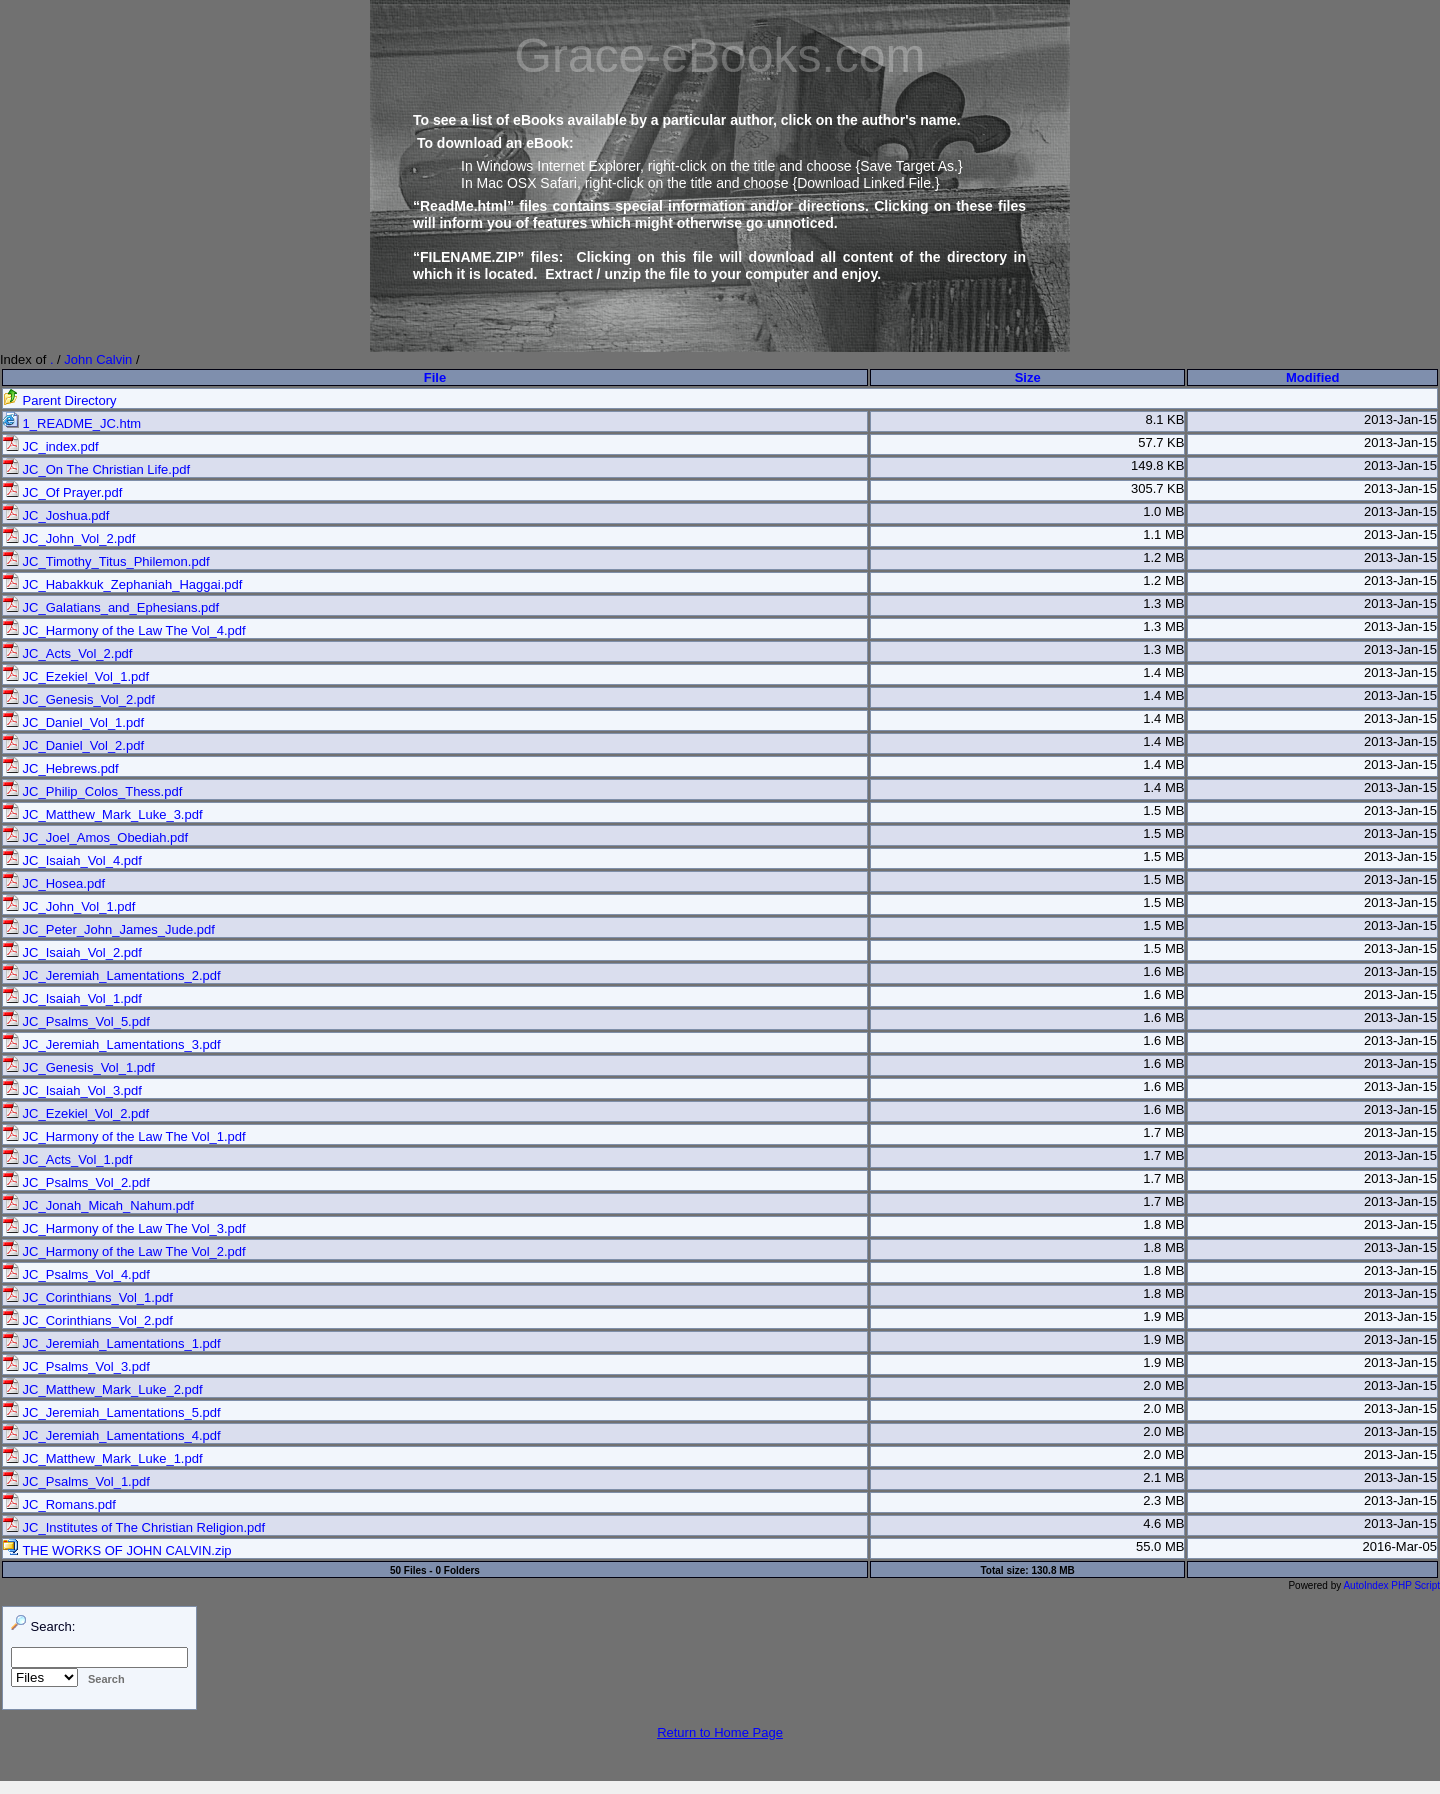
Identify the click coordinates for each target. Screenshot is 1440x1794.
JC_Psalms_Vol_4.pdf (76, 1274)
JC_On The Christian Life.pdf (96, 469)
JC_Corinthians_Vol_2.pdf (88, 1320)
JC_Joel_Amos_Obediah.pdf (95, 837)
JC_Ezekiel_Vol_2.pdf (76, 1113)
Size (1028, 377)
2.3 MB (1163, 1500)
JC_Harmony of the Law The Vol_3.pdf (124, 1228)
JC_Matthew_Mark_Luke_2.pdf (103, 1389)
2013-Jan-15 (1400, 419)
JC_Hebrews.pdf (61, 768)
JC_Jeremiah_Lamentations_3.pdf (112, 1044)
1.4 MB (1163, 672)
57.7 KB (1161, 442)
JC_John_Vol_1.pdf (69, 906)
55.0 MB (1160, 1546)
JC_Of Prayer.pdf (62, 492)
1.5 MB (1163, 810)
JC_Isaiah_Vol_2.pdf (72, 952)
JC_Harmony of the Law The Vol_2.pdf (124, 1251)
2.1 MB (1163, 1477)
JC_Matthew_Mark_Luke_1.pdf (103, 1458)
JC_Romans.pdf (59, 1504)
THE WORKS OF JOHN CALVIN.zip (117, 1550)
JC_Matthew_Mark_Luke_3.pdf (103, 814)
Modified (1312, 377)
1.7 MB (1163, 1132)
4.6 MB (1163, 1523)
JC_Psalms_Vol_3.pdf (76, 1366)
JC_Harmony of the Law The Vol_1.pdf (124, 1136)
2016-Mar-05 (1400, 1546)
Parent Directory (60, 400)
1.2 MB (1163, 557)
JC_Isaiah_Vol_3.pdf (72, 1090)
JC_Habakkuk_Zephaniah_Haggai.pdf (122, 584)
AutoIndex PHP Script (1391, 1585)
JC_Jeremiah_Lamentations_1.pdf (112, 1343)
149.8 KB (1158, 465)
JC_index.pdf (51, 446)
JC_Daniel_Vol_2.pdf (73, 745)
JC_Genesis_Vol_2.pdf (79, 699)
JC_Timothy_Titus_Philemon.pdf (106, 561)
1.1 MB (1163, 534)
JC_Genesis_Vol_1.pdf (79, 1067)
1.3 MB (1163, 603)
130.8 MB (1052, 1570)
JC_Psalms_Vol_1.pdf (76, 1481)
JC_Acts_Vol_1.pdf (67, 1159)
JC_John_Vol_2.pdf (69, 538)
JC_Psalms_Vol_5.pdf (76, 1021)
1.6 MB (1163, 971)
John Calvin (98, 359)
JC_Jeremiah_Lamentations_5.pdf (112, 1412)
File (435, 377)
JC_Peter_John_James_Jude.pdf (109, 929)
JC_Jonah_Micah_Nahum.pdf (98, 1205)
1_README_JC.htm (72, 423)
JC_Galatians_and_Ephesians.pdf (111, 607)
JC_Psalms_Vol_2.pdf (76, 1182)
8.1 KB (1164, 419)
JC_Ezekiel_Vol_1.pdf (76, 676)
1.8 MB (1163, 1224)
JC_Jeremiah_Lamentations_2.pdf (112, 975)
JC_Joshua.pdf (56, 515)
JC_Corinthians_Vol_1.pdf (88, 1297)
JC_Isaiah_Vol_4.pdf (72, 860)
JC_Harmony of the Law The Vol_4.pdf (124, 630)
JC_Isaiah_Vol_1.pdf (72, 998)
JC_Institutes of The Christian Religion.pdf (134, 1527)
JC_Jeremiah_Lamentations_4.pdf (112, 1435)
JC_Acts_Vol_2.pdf (67, 653)
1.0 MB (1163, 511)
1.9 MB (1163, 1316)
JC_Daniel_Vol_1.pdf (73, 722)
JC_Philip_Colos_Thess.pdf (92, 791)
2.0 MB (1163, 1385)
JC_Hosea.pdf (54, 883)
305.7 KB (1158, 488)
